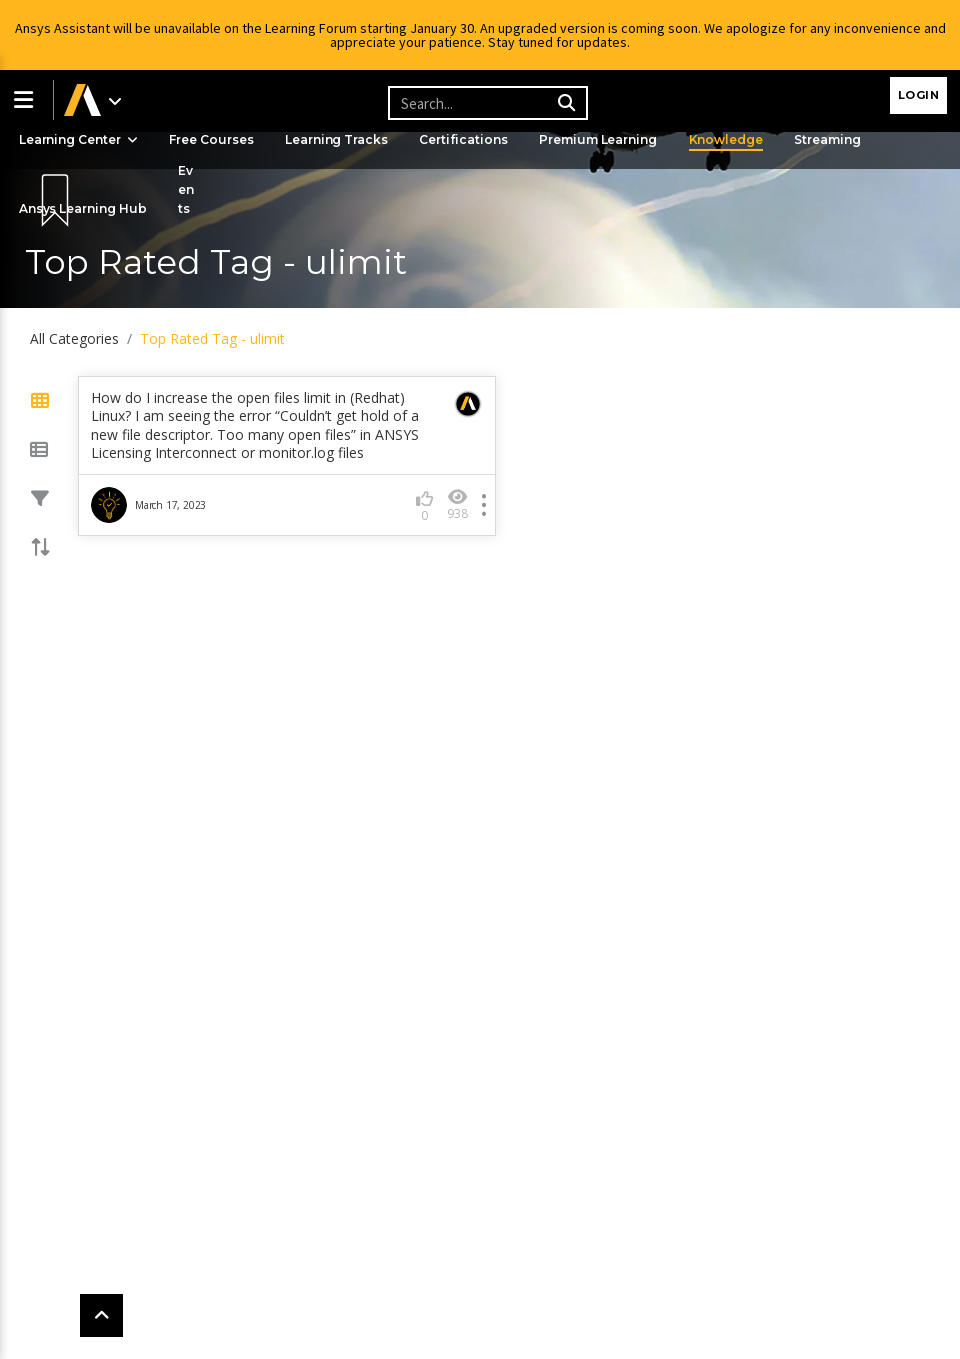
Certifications (472, 139)
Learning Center (80, 139)
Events (190, 189)
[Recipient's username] (485, 103)
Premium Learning (608, 139)
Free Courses (215, 139)
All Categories (74, 338)
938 (457, 504)
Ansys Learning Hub (84, 208)
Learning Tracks (343, 139)
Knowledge (738, 139)
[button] (27, 100)
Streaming (842, 139)
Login (919, 95)
